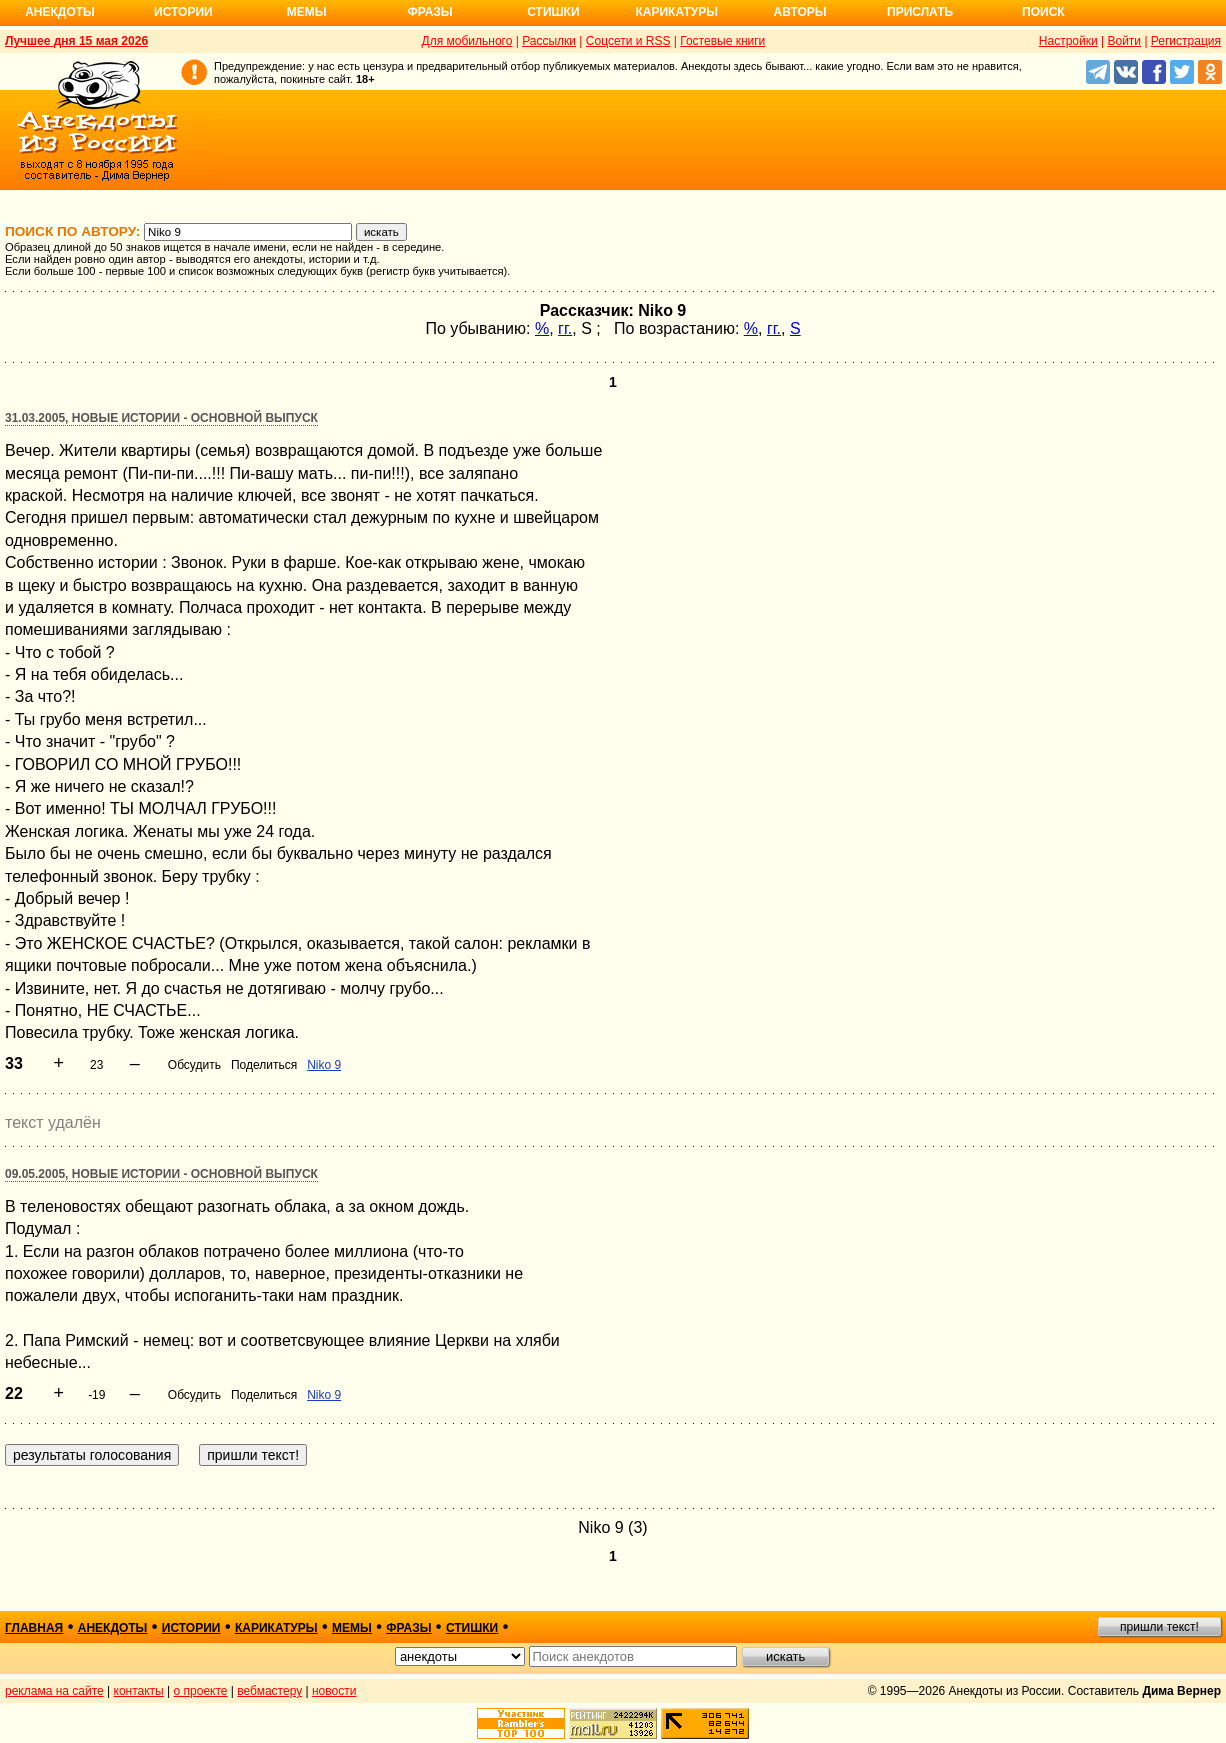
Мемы (307, 12)
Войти (1124, 41)
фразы (408, 1628)
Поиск (1043, 12)
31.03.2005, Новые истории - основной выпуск (161, 418)
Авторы (800, 12)
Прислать (920, 12)
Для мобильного (467, 41)
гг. (565, 328)
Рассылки (549, 41)
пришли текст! (1159, 1627)
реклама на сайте (54, 1691)
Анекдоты (60, 12)
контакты (139, 1691)
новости (334, 1691)
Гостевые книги (722, 41)
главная (34, 1628)
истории (191, 1628)
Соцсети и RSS (628, 41)
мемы (352, 1628)
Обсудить (194, 1065)
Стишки (553, 12)
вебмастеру (269, 1691)
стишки (472, 1628)
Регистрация (1186, 41)
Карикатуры (676, 12)
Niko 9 (324, 1065)
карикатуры (276, 1628)
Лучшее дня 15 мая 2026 (76, 41)
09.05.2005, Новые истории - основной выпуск (161, 1174)
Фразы (429, 12)
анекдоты (113, 1628)
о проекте (201, 1691)
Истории (183, 12)
